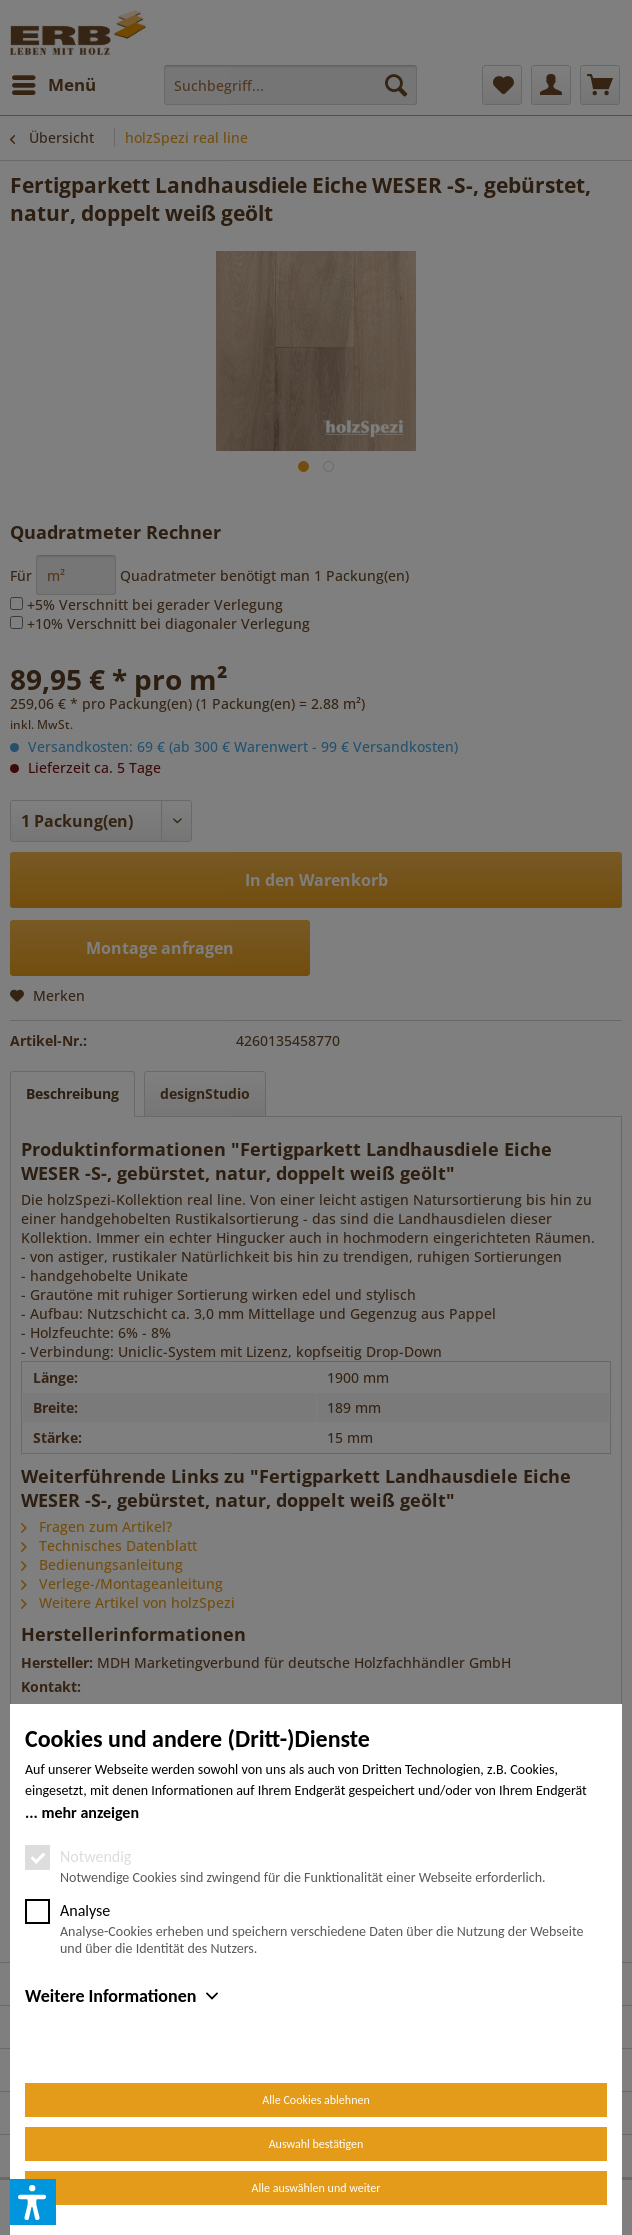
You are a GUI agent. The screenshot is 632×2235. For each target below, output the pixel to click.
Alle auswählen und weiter (316, 2188)
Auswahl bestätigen (316, 2144)
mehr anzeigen (90, 1812)
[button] (33, 2202)
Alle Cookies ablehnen (315, 2100)
